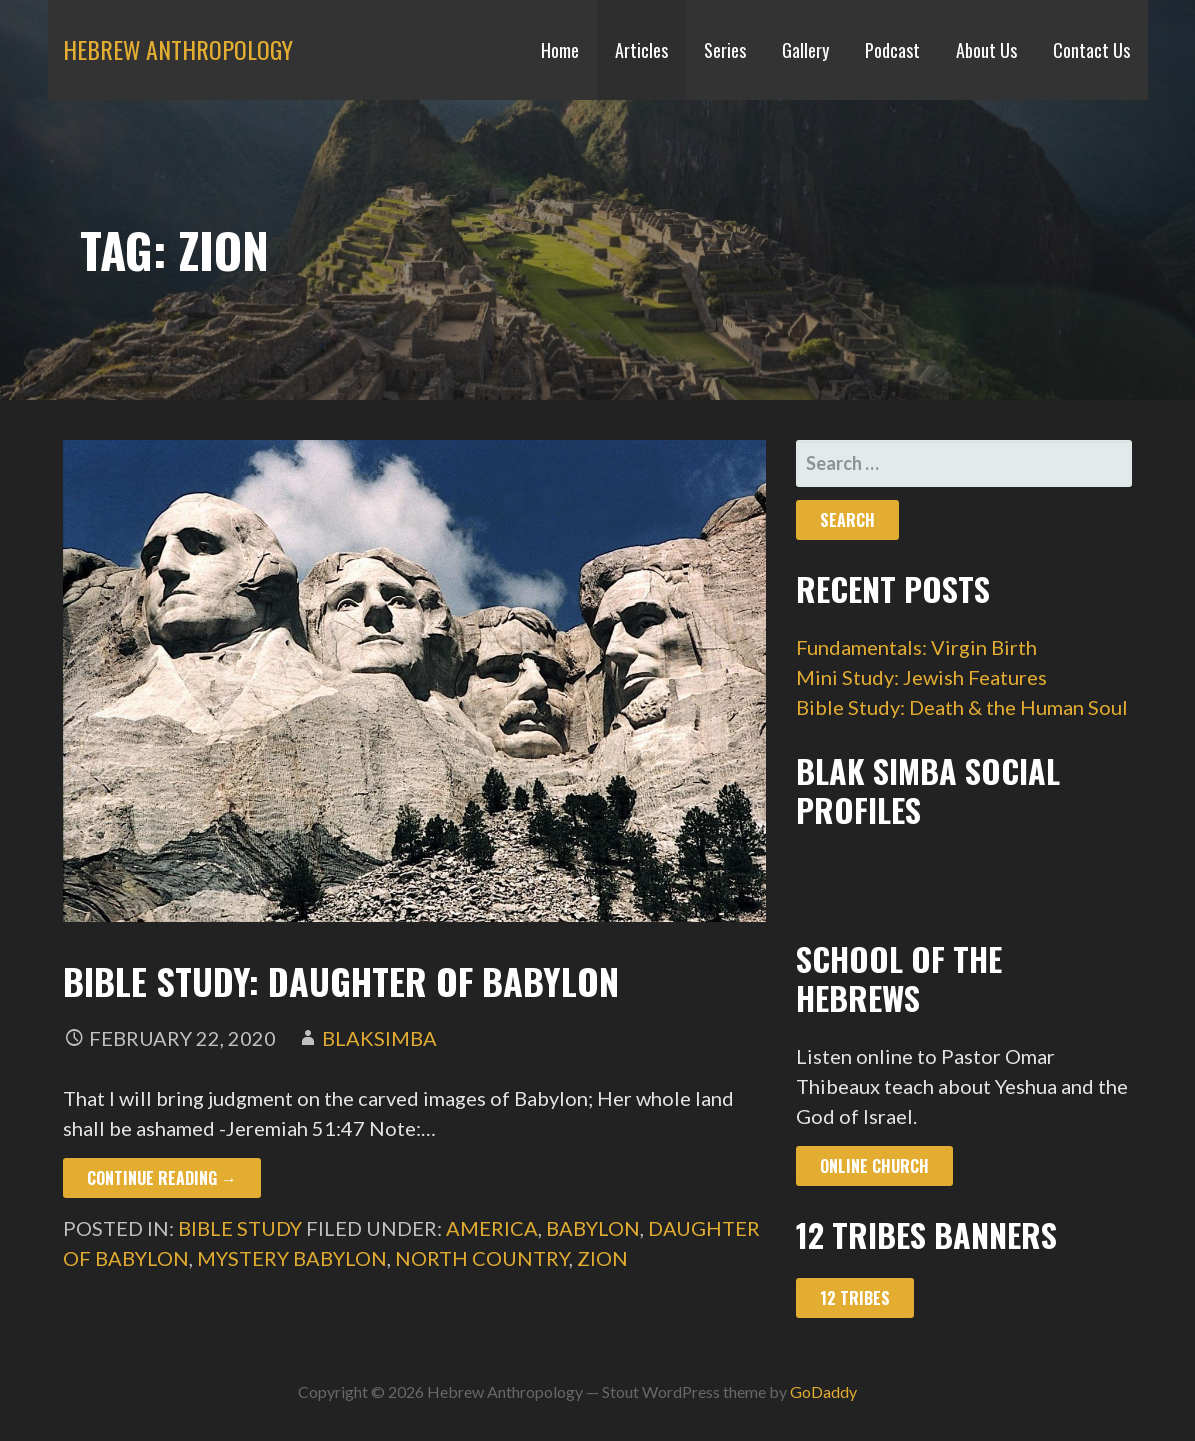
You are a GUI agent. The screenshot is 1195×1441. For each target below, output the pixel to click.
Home (560, 50)
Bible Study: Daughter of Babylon (341, 980)
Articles (641, 50)
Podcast (892, 50)
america (492, 1228)
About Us (986, 50)
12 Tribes (855, 1298)
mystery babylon (292, 1258)
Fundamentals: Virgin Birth (916, 647)
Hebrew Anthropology (178, 49)
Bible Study (240, 1228)
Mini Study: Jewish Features (921, 677)
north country (482, 1258)
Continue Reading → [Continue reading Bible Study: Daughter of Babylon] (162, 1178)
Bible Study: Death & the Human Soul (962, 707)
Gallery (805, 50)
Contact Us (1091, 50)
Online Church (874, 1166)
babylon (593, 1228)
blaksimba (379, 1038)
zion (602, 1258)
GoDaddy (823, 1391)
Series (725, 50)
